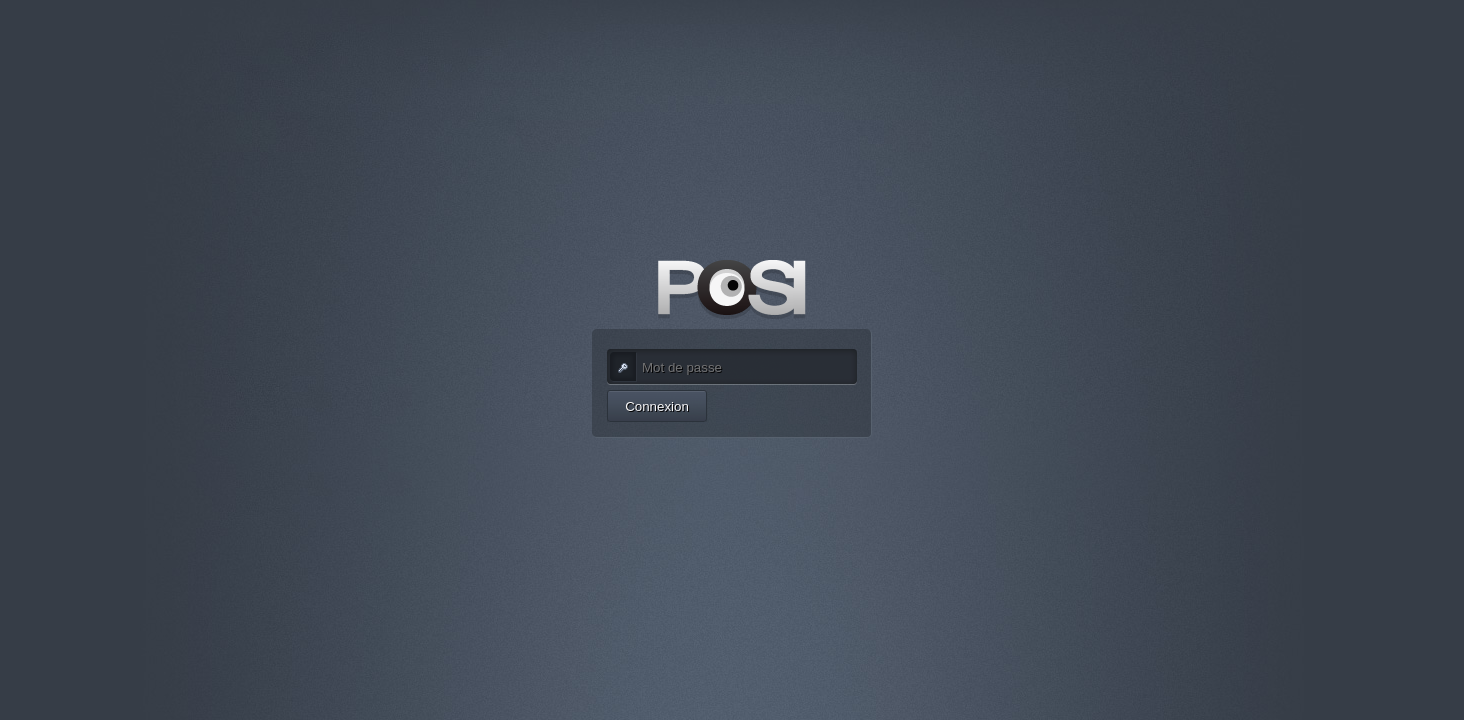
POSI (732, 289)
